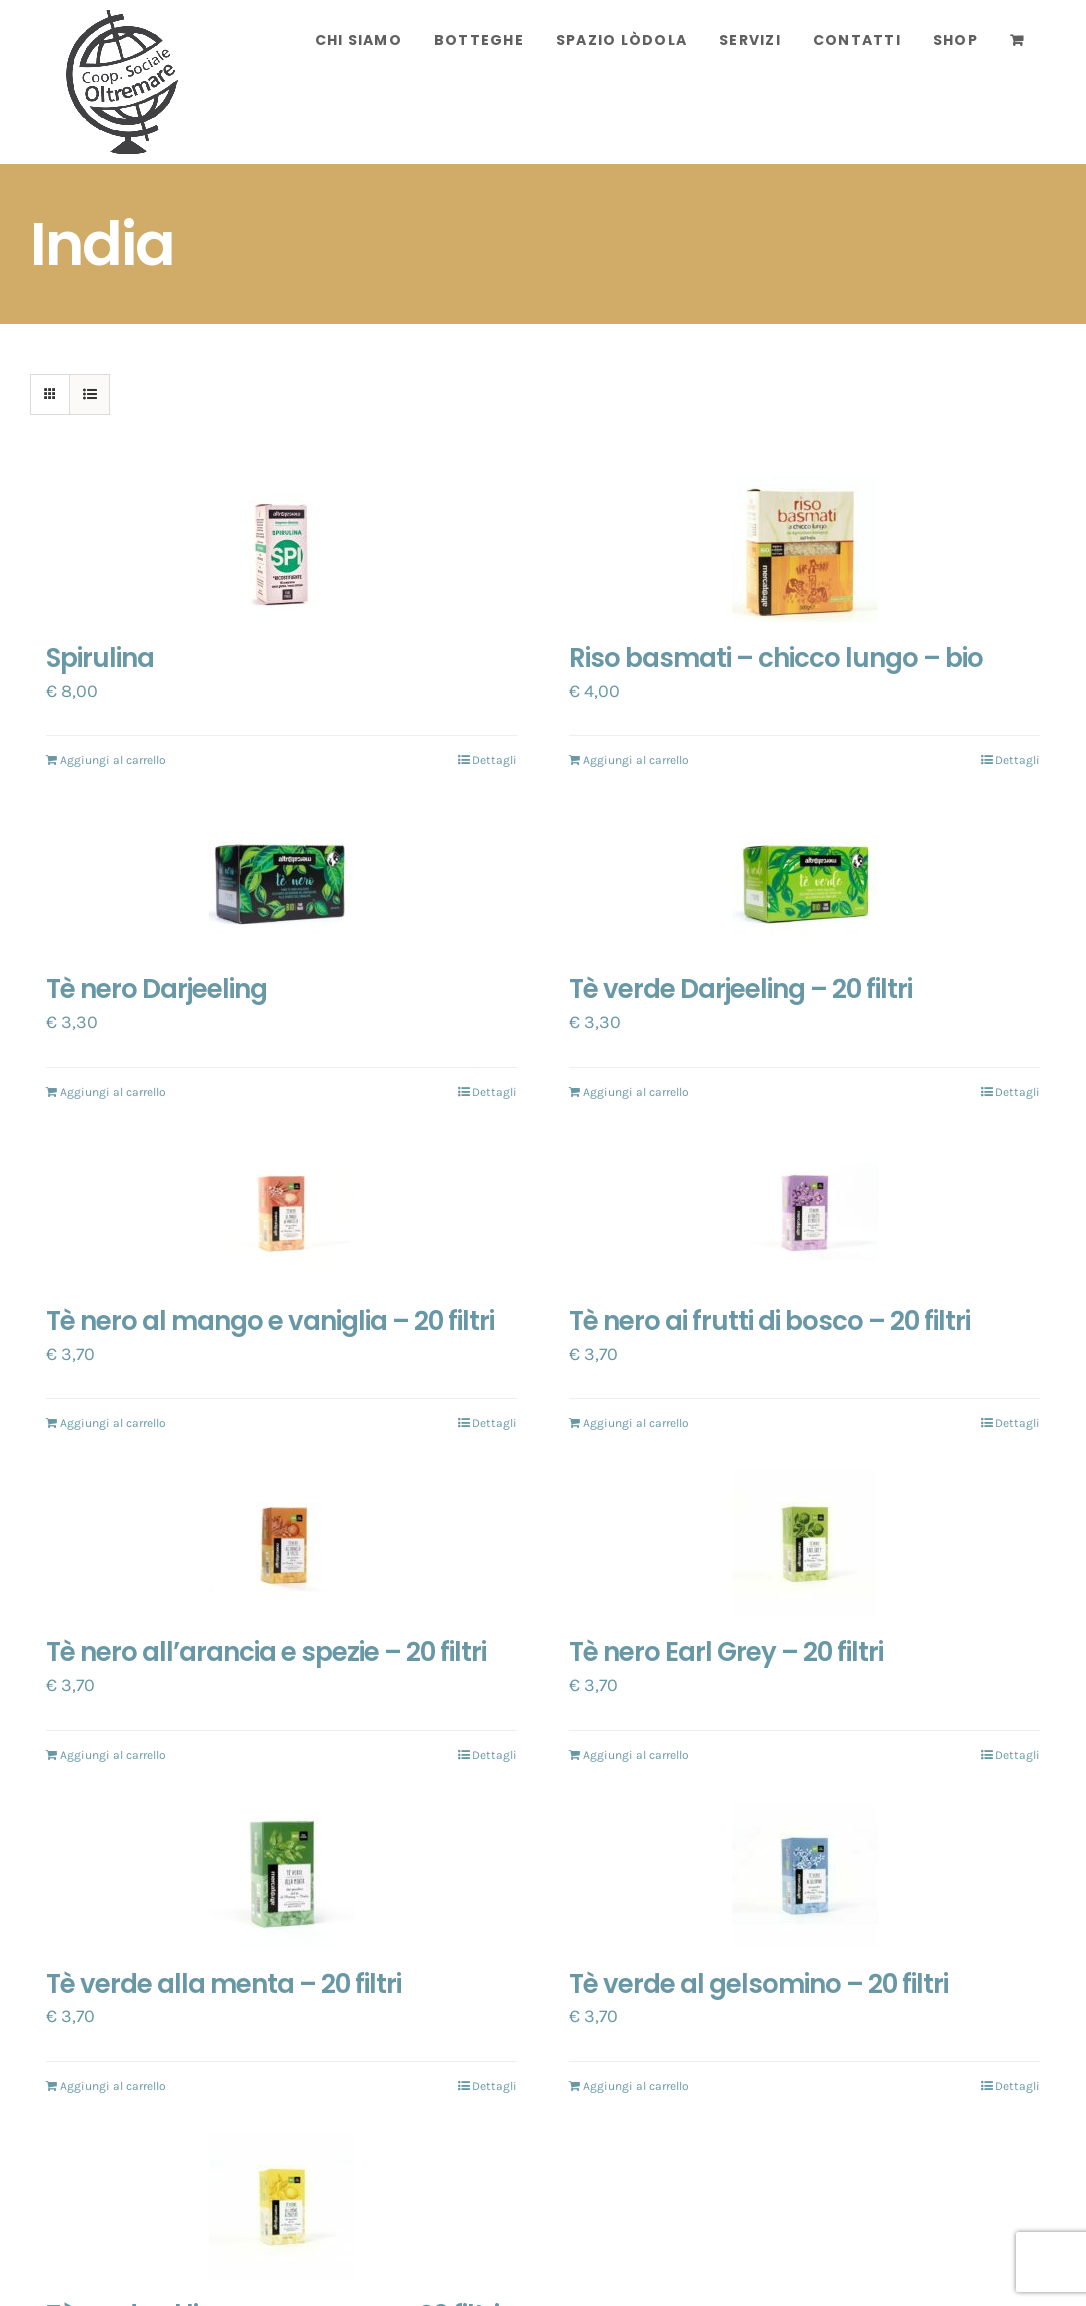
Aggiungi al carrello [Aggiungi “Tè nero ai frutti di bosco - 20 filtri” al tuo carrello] (636, 1423)
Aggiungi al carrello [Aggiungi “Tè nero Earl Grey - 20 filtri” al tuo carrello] (636, 1755)
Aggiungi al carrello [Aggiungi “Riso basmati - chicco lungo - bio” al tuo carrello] (636, 760)
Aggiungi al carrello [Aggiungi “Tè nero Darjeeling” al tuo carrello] (113, 1092)
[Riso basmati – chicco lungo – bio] (804, 549)
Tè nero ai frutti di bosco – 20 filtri (769, 1321)
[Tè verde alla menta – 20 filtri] (281, 1875)
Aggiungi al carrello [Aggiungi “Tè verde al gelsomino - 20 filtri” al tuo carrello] (636, 2086)
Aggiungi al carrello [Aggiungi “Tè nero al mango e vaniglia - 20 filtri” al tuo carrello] (113, 1423)
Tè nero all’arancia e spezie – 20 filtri (266, 1652)
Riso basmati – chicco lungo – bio (776, 658)
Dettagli (494, 760)
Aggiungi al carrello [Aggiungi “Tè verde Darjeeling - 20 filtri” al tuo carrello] (636, 1092)
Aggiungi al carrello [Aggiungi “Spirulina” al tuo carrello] (113, 760)
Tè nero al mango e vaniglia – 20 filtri (270, 1321)
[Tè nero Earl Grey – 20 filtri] (804, 1543)
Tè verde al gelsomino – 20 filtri (758, 1984)
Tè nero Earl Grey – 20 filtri (726, 1652)
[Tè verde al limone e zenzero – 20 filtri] (281, 2206)
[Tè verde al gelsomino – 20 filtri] (804, 1875)
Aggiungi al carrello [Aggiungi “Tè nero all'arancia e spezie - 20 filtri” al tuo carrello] (113, 1755)
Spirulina (100, 658)
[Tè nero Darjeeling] (281, 880)
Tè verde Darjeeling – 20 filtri (740, 989)
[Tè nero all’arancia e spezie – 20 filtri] (281, 1543)
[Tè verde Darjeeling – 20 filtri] (804, 880)
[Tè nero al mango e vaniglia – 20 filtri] (281, 1212)
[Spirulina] (281, 549)
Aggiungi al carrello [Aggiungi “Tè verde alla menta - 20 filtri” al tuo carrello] (113, 2086)
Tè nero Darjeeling (156, 989)
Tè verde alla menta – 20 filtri (223, 1984)
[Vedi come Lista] (89, 394)
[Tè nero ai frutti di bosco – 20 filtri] (804, 1212)
